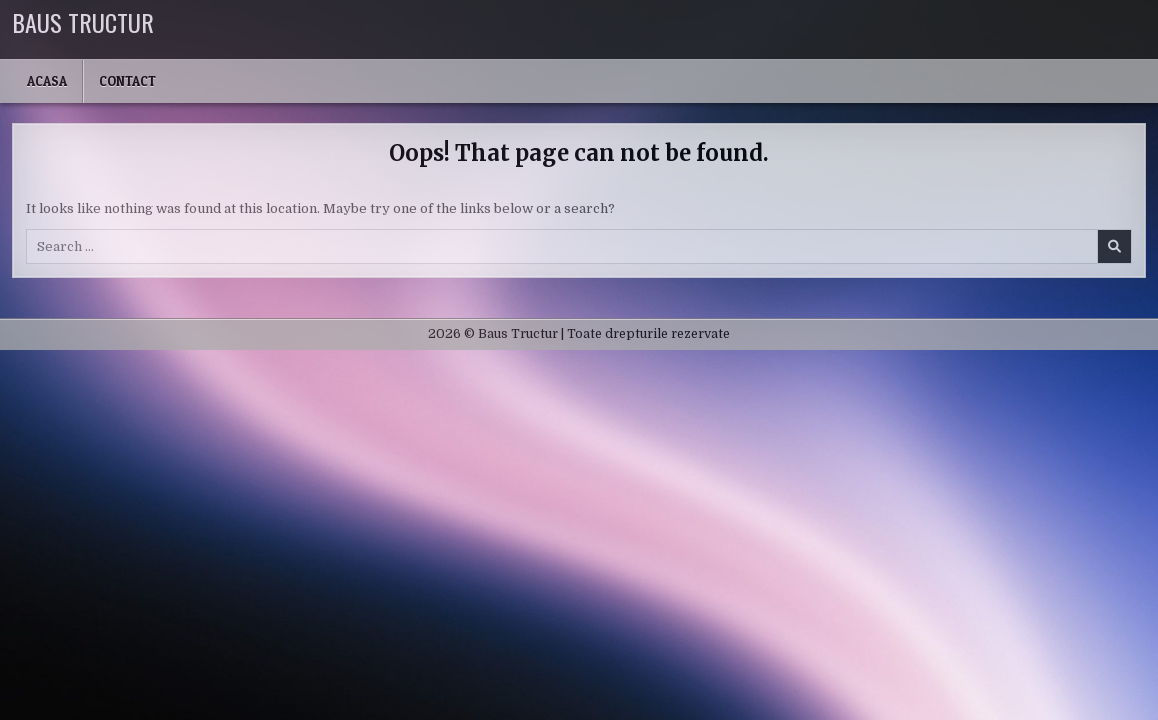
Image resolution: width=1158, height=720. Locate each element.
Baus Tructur (83, 22)
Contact (127, 81)
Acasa (47, 81)
